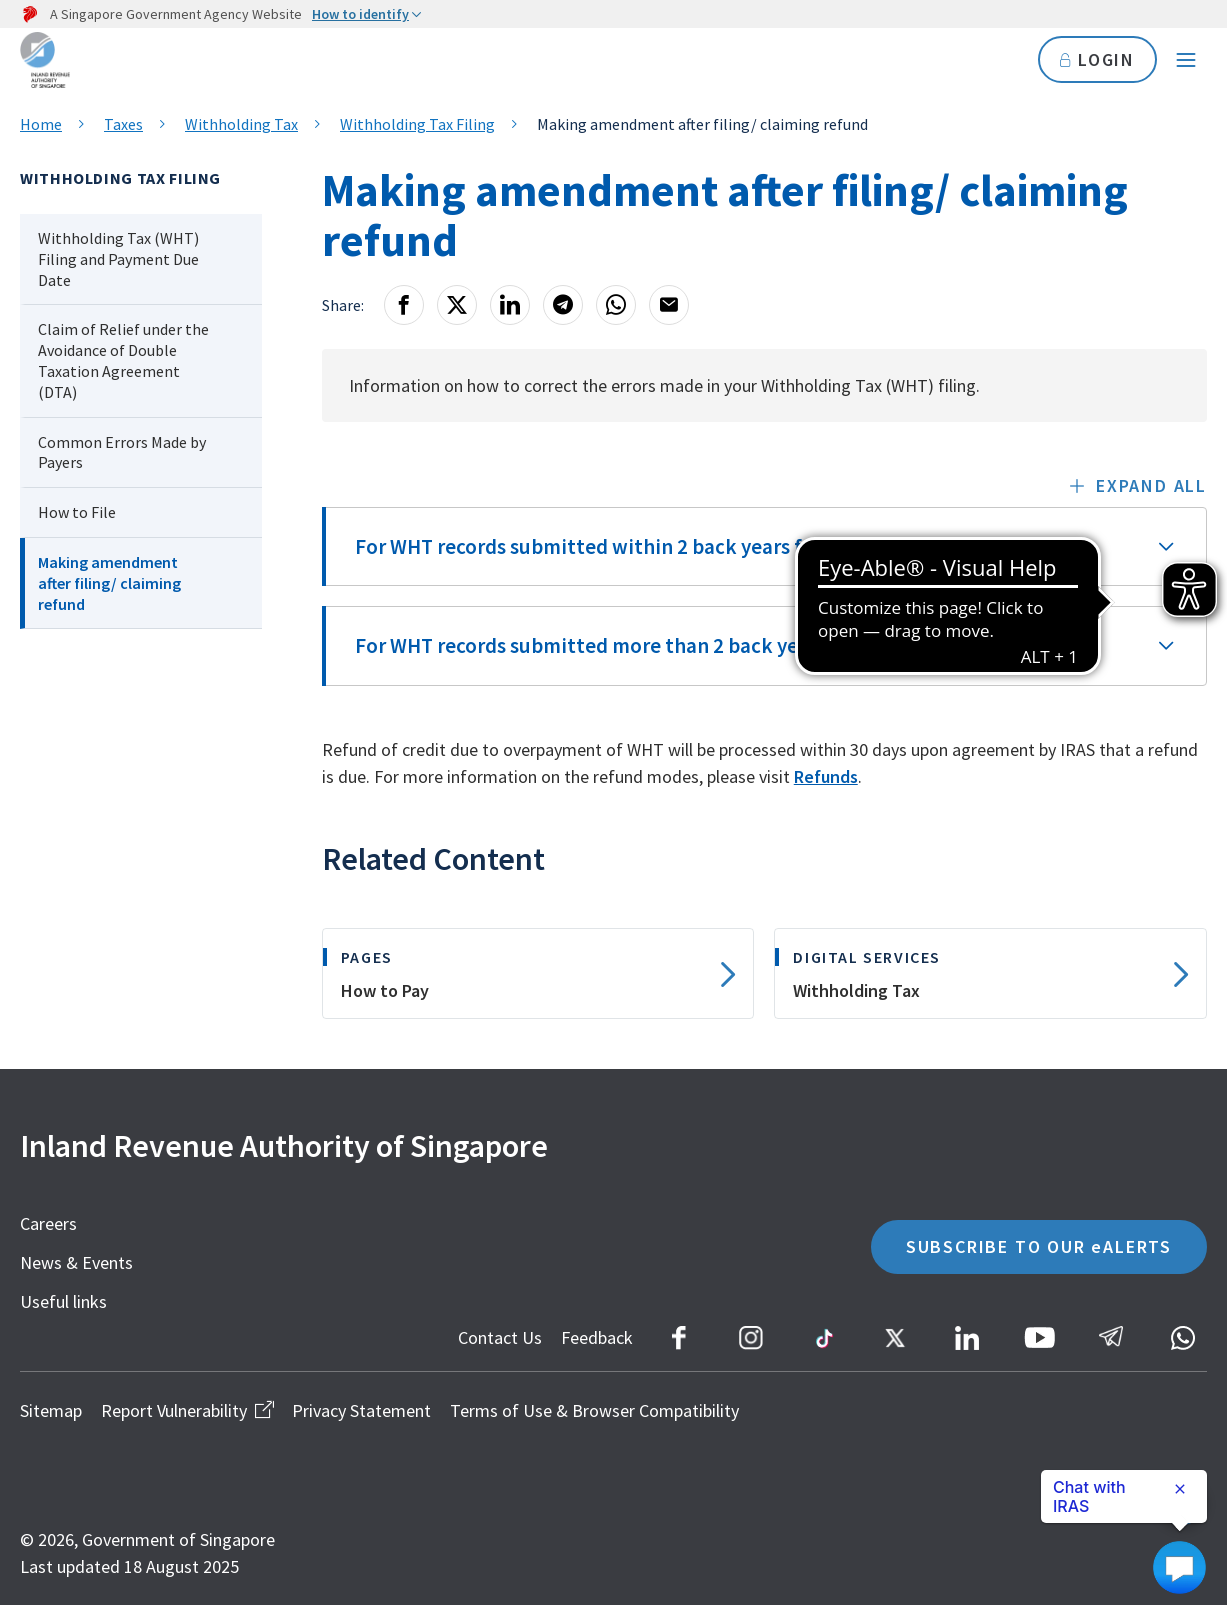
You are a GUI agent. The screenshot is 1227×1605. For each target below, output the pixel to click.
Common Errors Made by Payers (122, 452)
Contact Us (500, 1337)
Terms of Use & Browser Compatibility (594, 1410)
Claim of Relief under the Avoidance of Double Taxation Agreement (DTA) (123, 360)
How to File (77, 512)
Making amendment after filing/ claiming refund (109, 583)
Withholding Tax (241, 124)
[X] (457, 305)
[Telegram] (563, 305)
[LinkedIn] (510, 305)
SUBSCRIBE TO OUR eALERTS (1039, 1246)
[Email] (669, 305)
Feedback (597, 1337)
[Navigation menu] (1186, 60)
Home (41, 124)
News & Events (76, 1262)
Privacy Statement (361, 1410)
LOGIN (1097, 59)
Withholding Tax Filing (417, 124)
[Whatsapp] (616, 305)
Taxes (123, 124)
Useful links (63, 1301)
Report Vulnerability (187, 1410)
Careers (48, 1223)
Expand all (1151, 485)
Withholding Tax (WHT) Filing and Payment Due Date (118, 259)
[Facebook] (404, 305)
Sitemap (51, 1410)
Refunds (826, 776)
